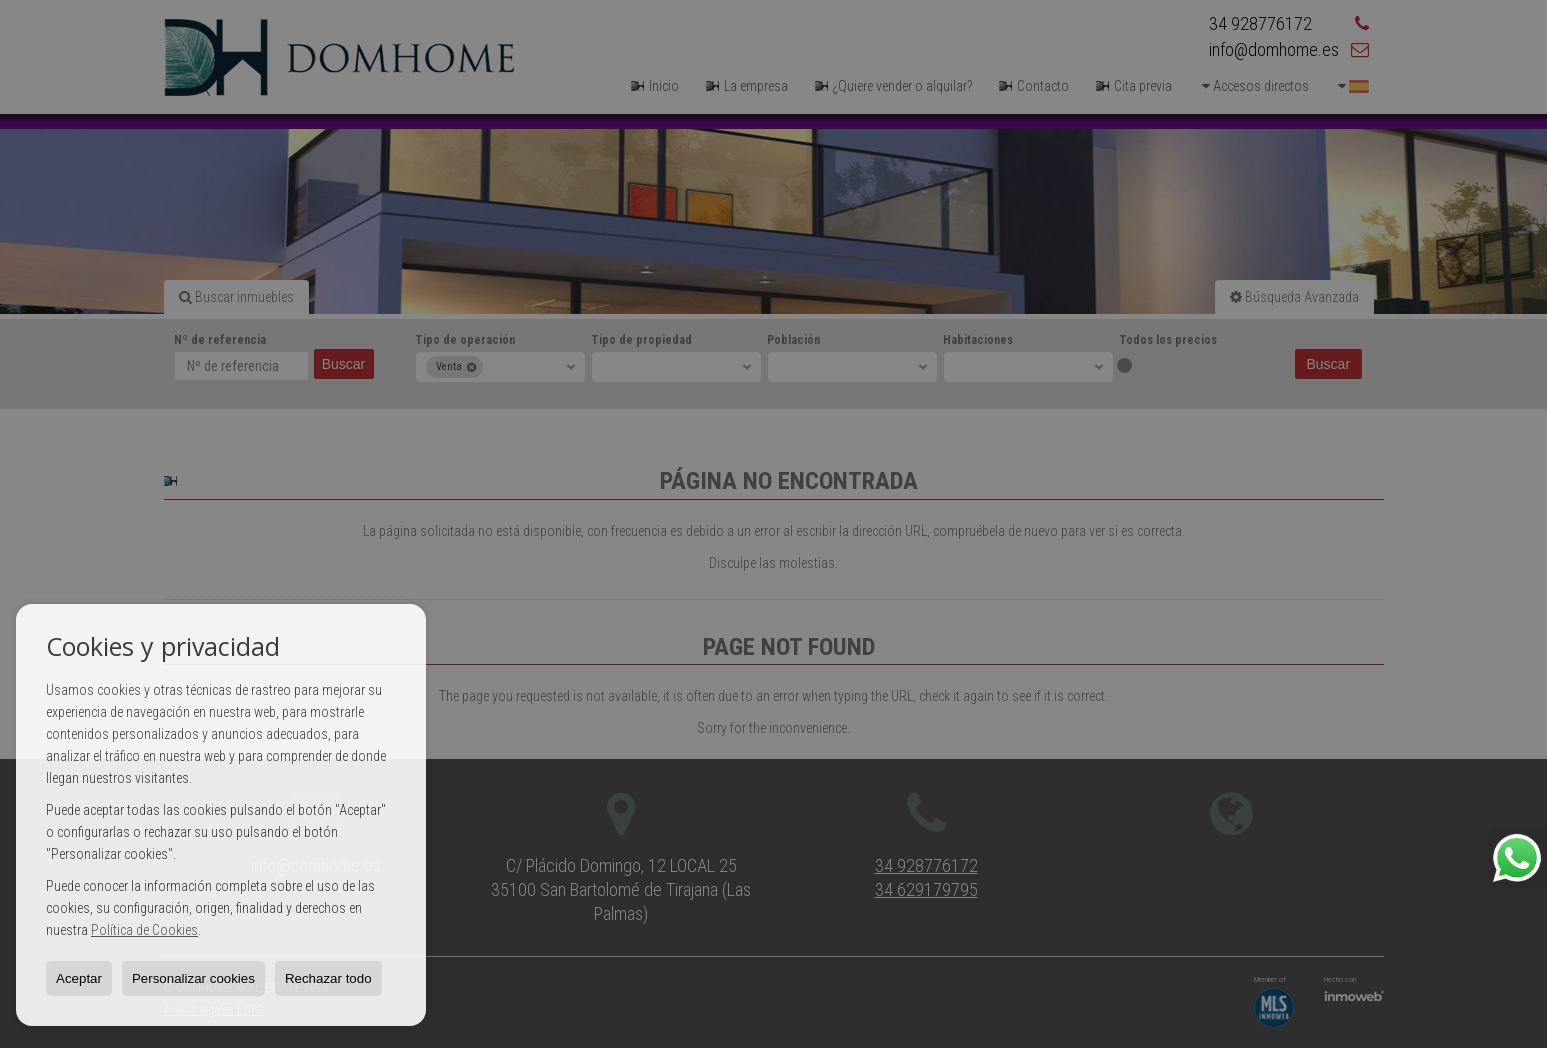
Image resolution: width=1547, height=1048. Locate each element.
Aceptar (79, 978)
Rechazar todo (328, 978)
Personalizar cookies (193, 978)
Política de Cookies (144, 930)
